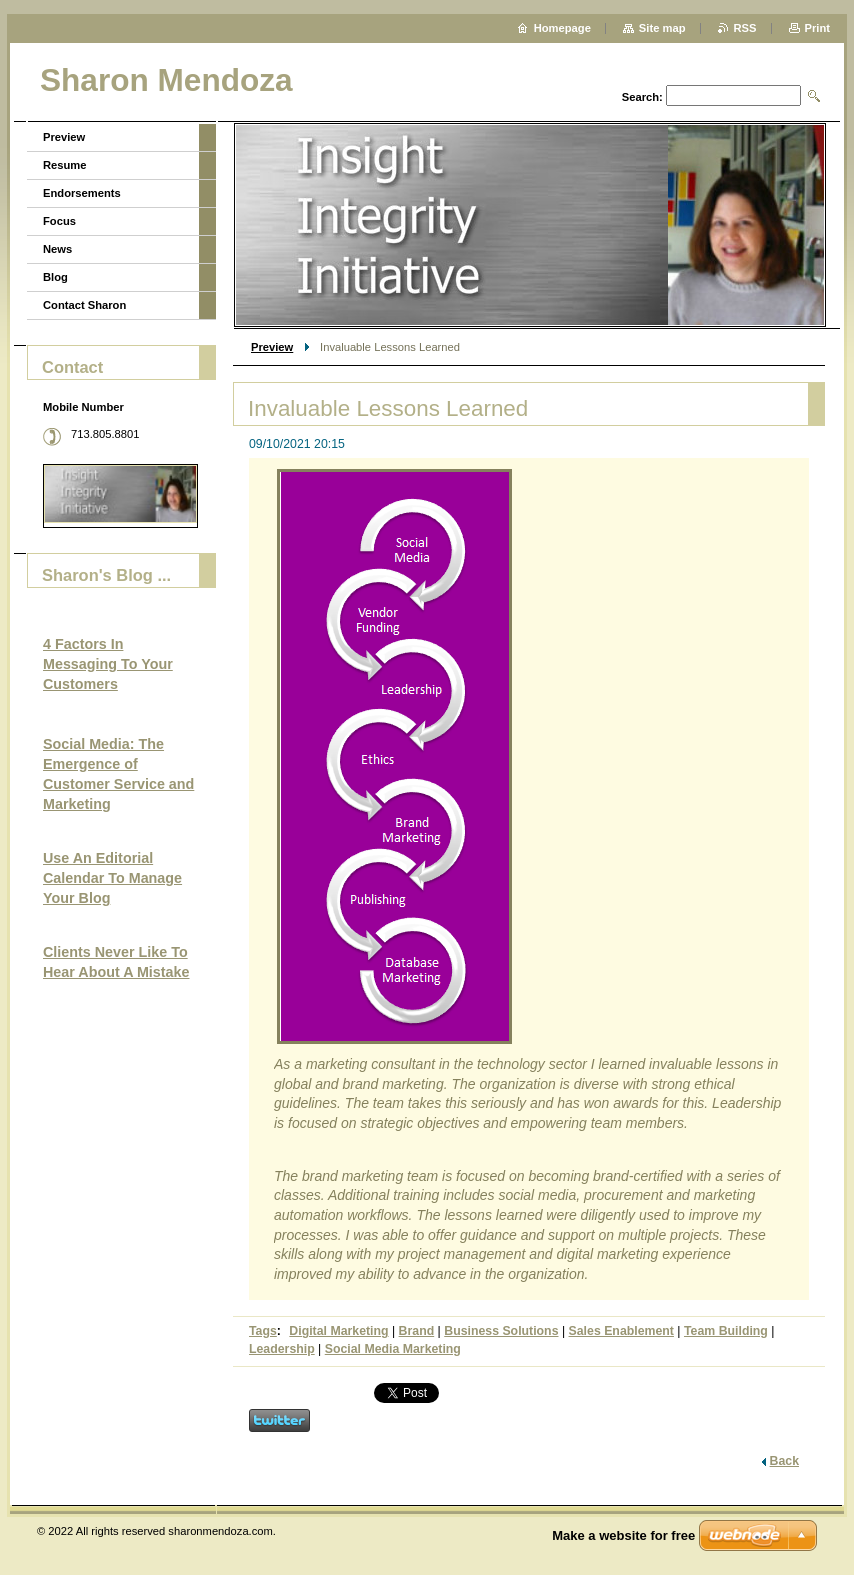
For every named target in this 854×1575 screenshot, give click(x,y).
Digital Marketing (338, 1331)
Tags (263, 1331)
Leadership (282, 1349)
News (57, 249)
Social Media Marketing (393, 1349)
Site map (662, 28)
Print (817, 28)
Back (784, 1461)
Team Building (726, 1331)
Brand (417, 1331)
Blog (55, 277)
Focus (59, 221)
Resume (65, 165)
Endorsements (82, 193)
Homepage (562, 28)
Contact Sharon (84, 305)
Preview (272, 347)
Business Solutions (501, 1331)
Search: (642, 97)
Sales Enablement (621, 1331)
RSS (745, 28)
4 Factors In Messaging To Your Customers (108, 664)
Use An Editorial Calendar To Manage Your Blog (112, 878)
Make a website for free (623, 1535)
